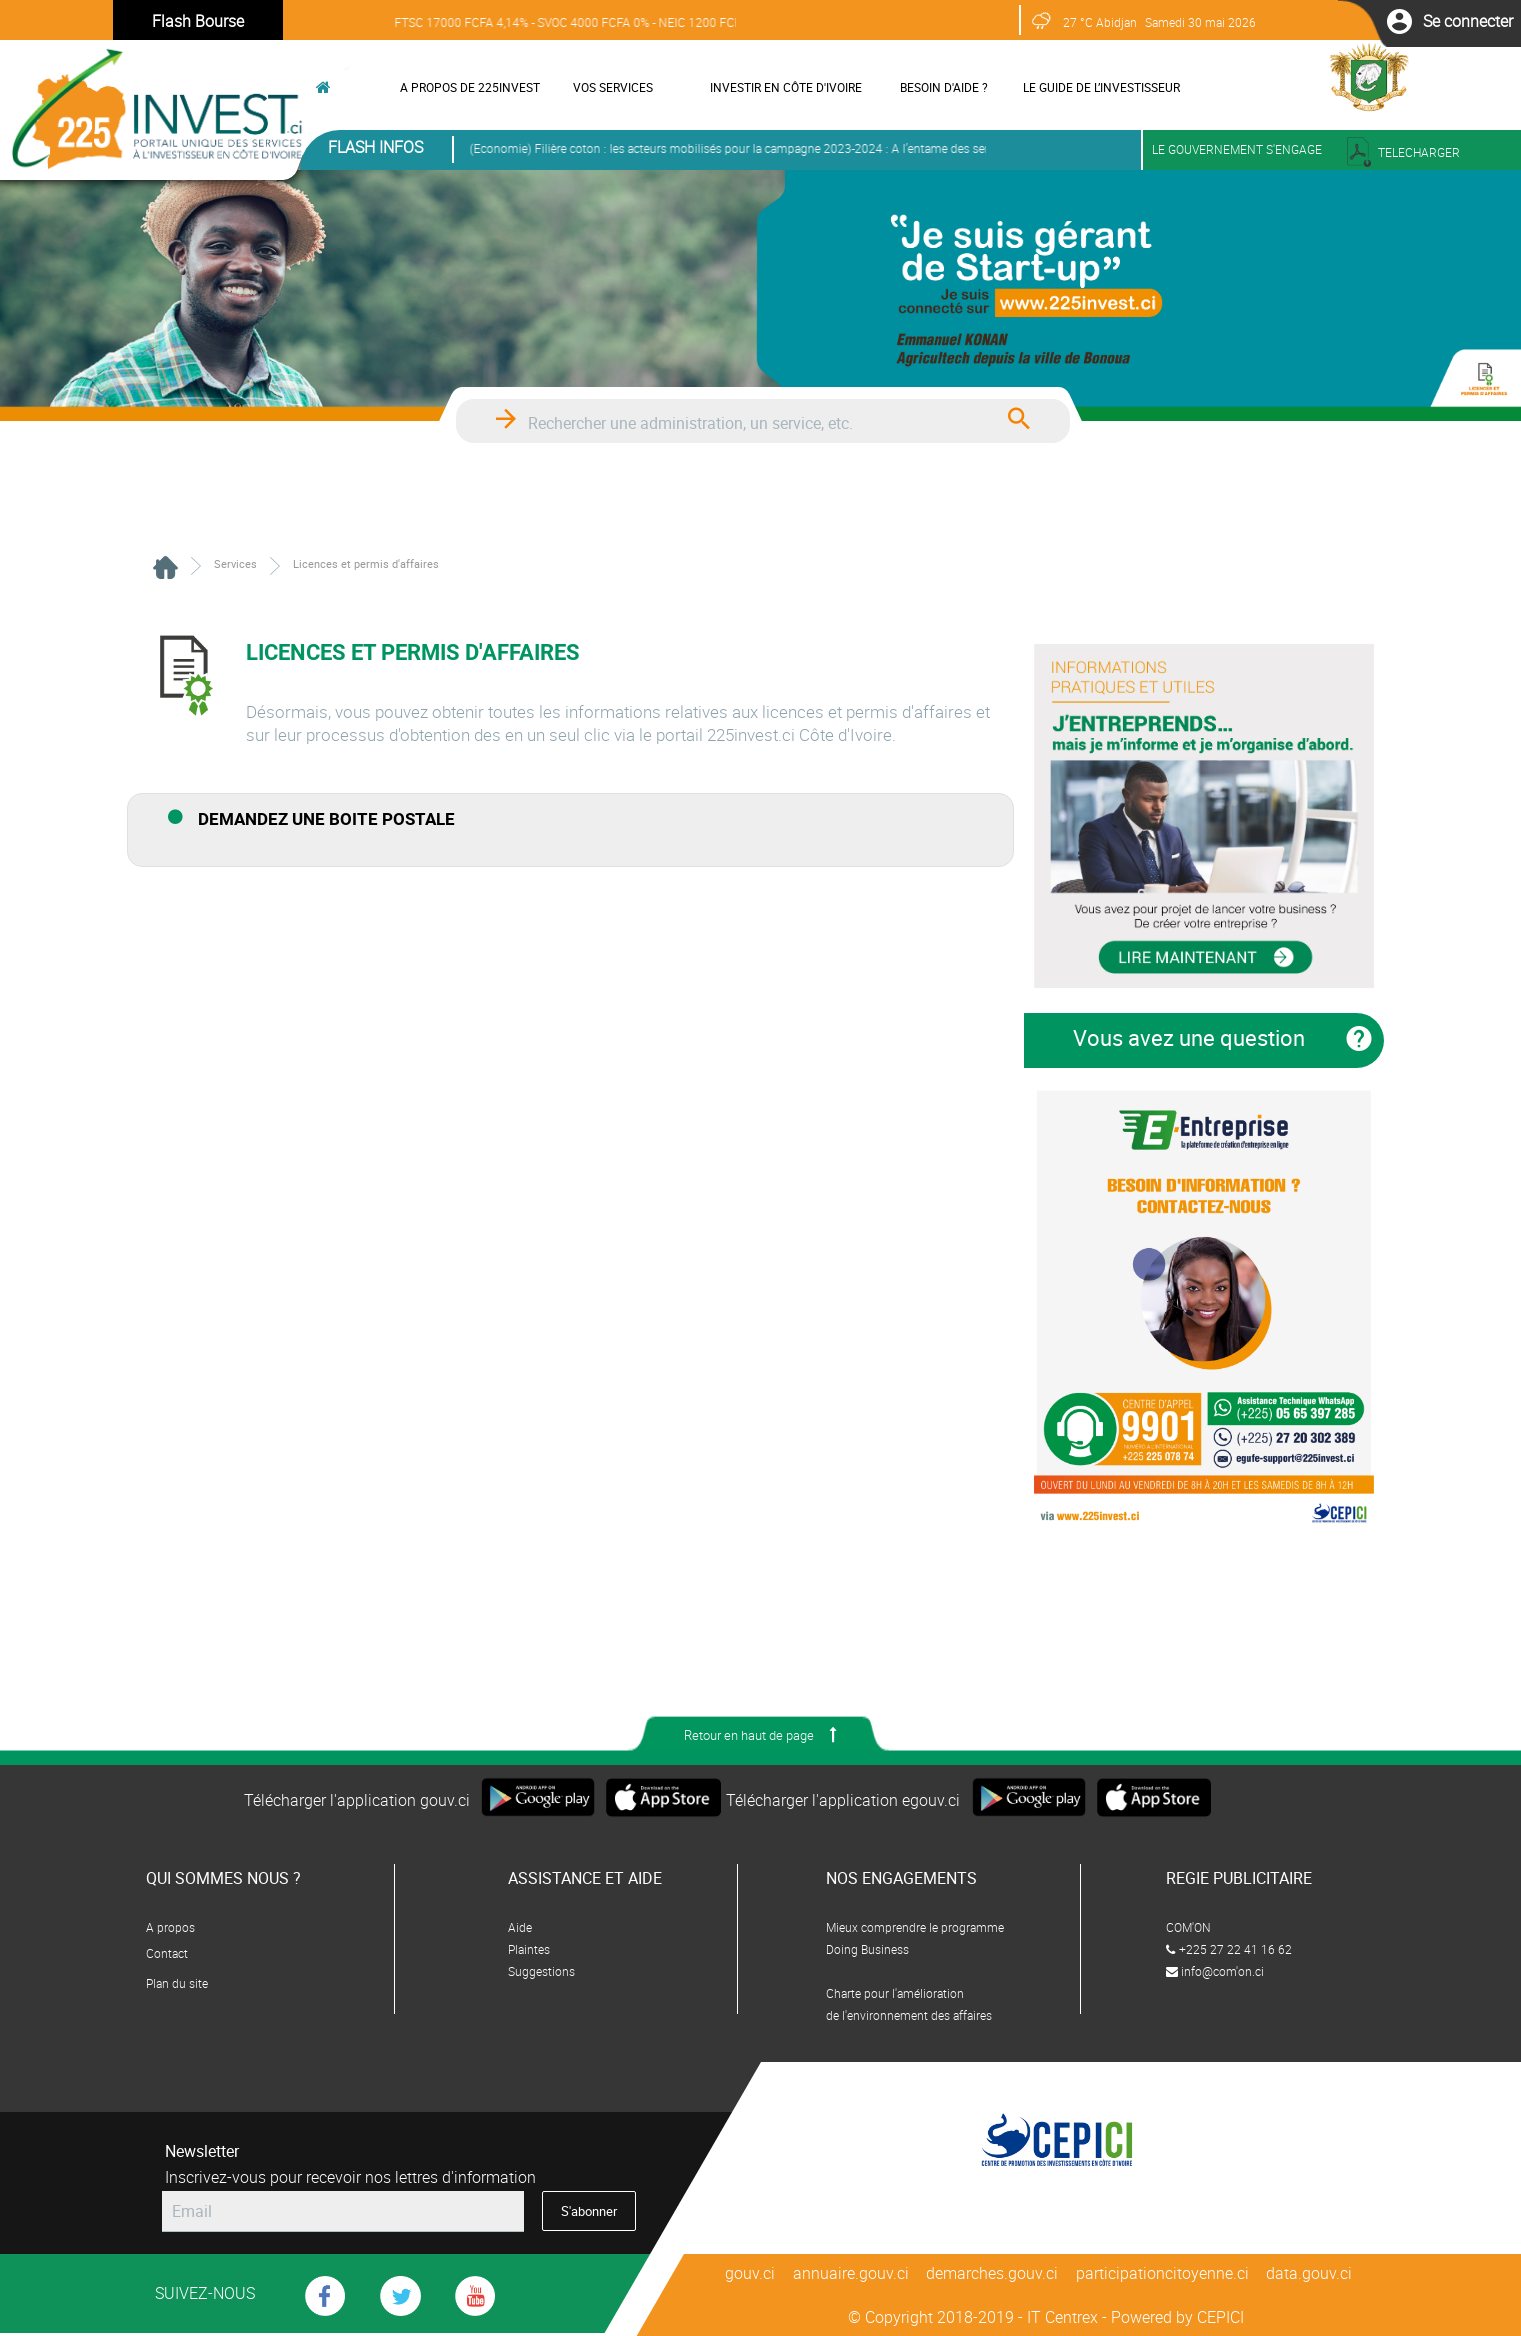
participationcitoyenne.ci (1162, 2273)
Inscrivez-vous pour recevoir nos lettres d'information (350, 2177)
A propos (170, 1927)
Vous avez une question (1189, 1037)
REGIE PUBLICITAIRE (1239, 1878)
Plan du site (177, 1983)
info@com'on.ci (1215, 1971)
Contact (167, 1953)
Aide (520, 1927)
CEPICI (1220, 2317)
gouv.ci (751, 2273)
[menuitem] (463, 87)
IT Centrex (1062, 2317)
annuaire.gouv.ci (851, 2273)
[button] (1468, 21)
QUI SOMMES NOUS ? (223, 1878)
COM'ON (1188, 1927)
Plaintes (529, 1949)
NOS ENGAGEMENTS (901, 1878)
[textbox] (743, 423)
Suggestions (541, 1971)
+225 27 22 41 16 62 (1229, 1949)
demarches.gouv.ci (993, 2273)
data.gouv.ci (1310, 2273)
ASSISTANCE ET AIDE (585, 1878)
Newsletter (202, 2151)
